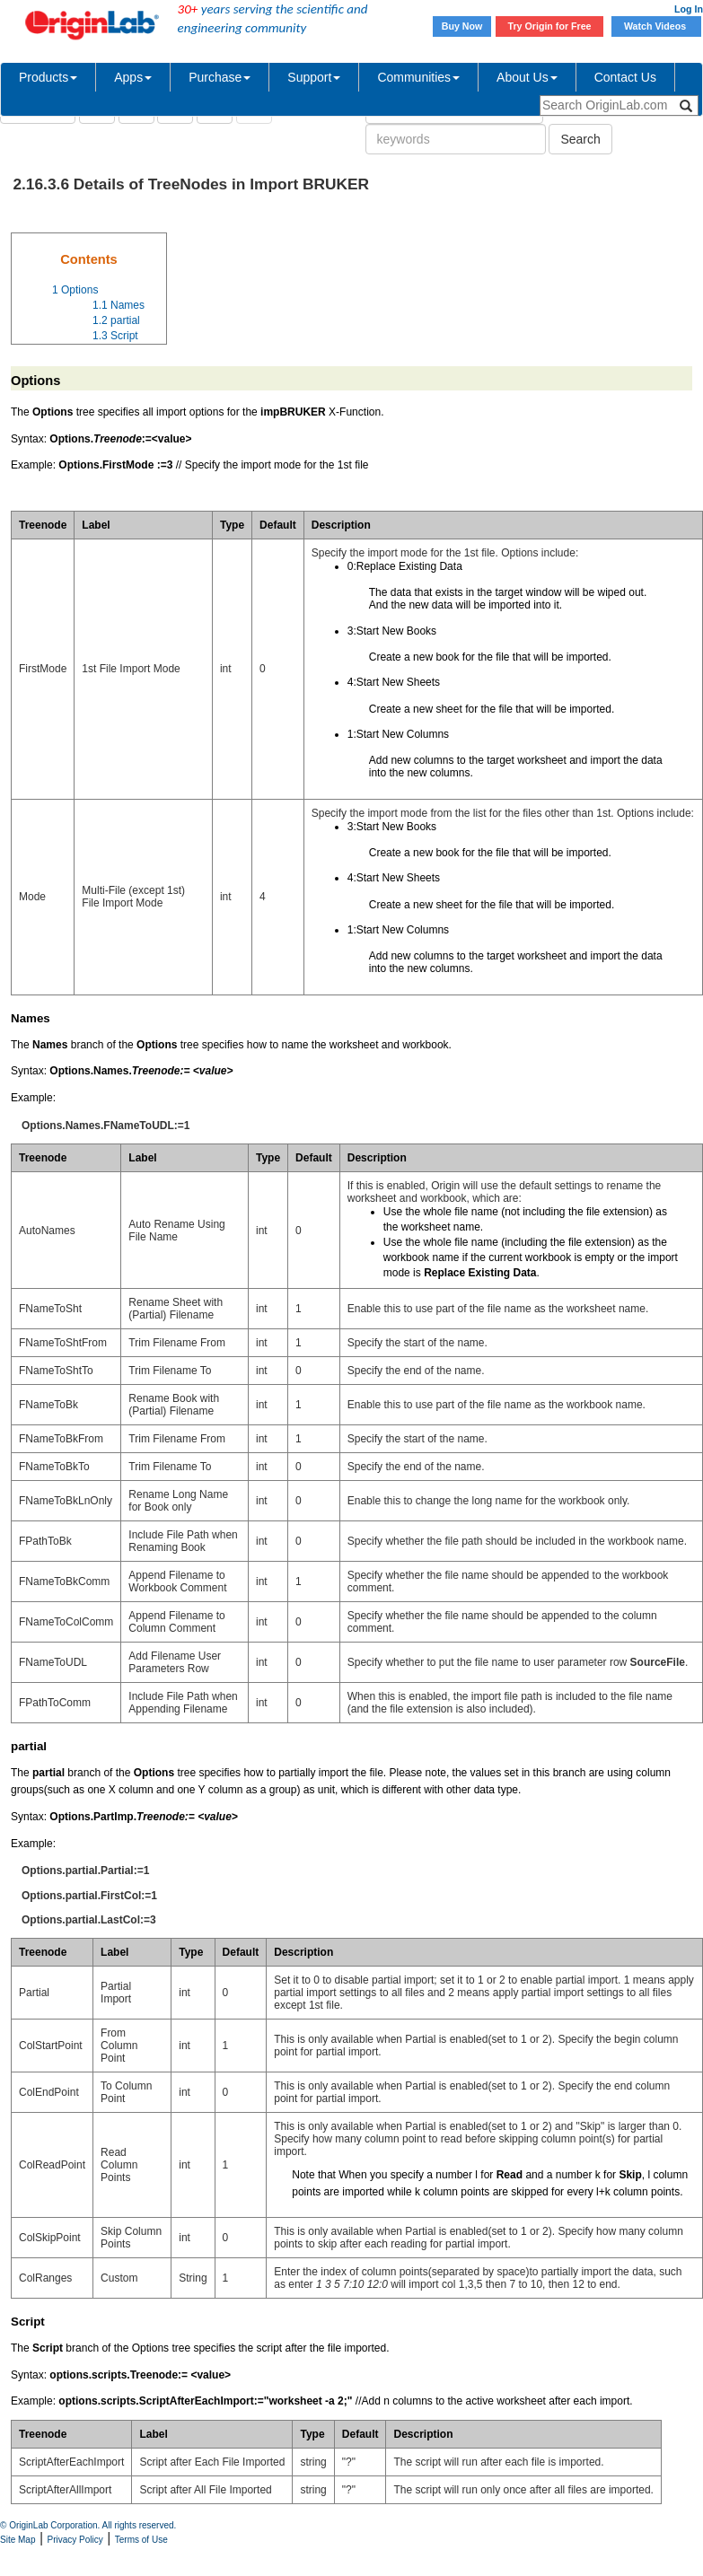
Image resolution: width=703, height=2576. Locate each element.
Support (313, 77)
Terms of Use (141, 2540)
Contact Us (625, 77)
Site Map (17, 2540)
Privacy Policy (75, 2540)
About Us (527, 77)
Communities (418, 77)
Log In (688, 9)
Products (48, 77)
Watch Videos (656, 26)
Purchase (219, 77)
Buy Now (462, 26)
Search (580, 139)
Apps (133, 77)
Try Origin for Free (550, 26)
